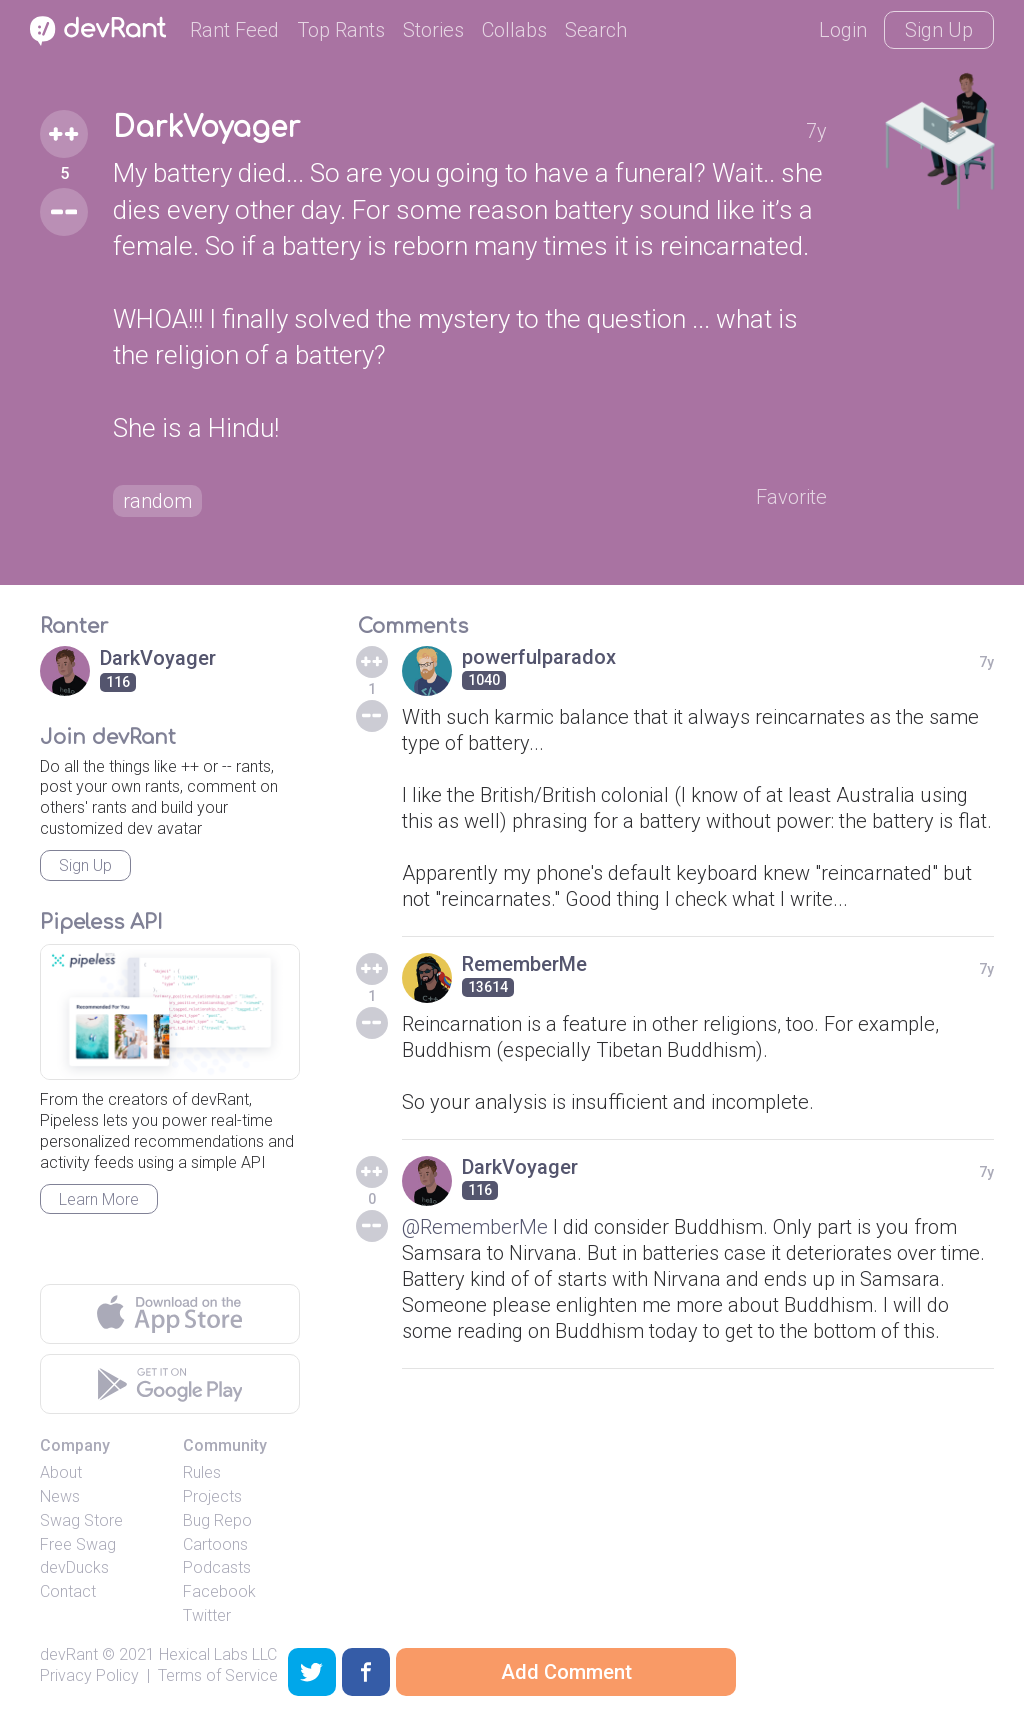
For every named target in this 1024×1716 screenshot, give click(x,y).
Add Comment (566, 1672)
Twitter (207, 1615)
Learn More (99, 1199)
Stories (433, 30)
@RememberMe (475, 1227)
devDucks (74, 1567)
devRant (69, 1654)
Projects (212, 1496)
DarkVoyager (206, 128)
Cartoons (215, 1544)
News (60, 1496)
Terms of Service (218, 1675)
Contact (68, 1591)
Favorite (791, 497)
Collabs (514, 30)
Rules (202, 1472)
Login (843, 30)
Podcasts (217, 1567)
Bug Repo (217, 1520)
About (61, 1472)
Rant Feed (234, 30)
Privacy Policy (89, 1675)
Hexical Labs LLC (218, 1654)
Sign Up (939, 30)
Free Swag (78, 1544)
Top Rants (341, 30)
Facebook (219, 1591)
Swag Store (81, 1520)
